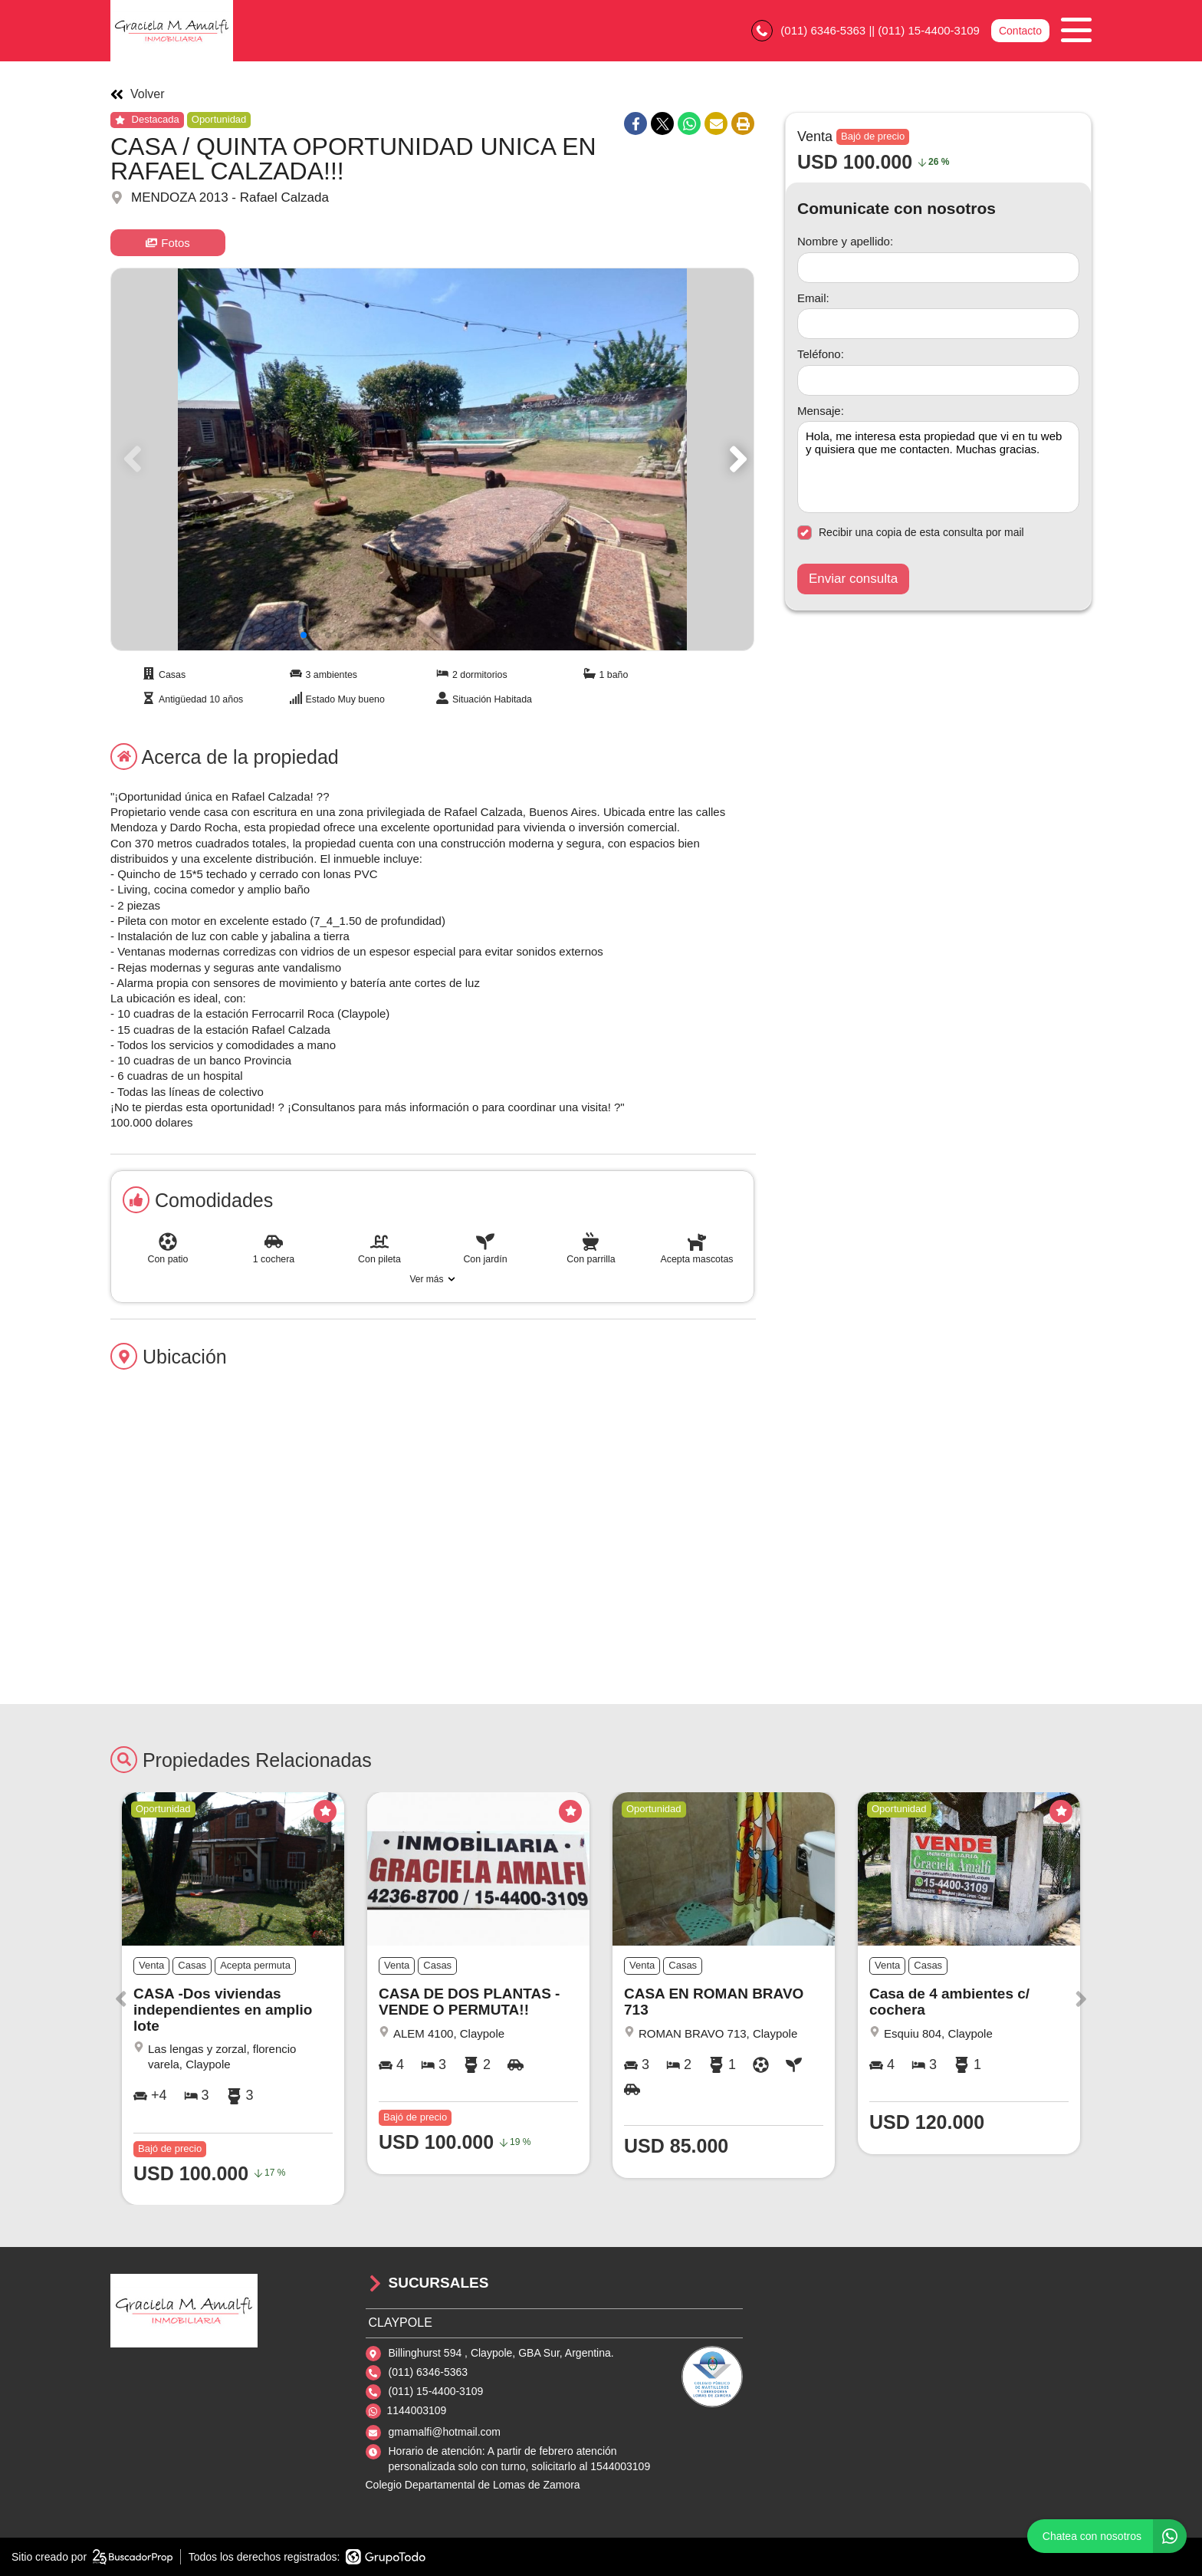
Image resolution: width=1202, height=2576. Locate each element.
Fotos (168, 242)
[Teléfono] (938, 380)
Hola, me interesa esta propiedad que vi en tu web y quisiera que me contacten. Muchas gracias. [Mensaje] (938, 467)
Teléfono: (820, 353)
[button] (735, 459)
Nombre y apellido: (845, 241)
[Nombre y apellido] (938, 267)
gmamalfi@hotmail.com (445, 2432)
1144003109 (417, 2410)
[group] (432, 459)
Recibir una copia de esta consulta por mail (910, 532)
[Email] (938, 323)
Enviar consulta (853, 578)
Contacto (1020, 31)
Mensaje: (820, 410)
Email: (813, 297)
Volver (137, 94)
